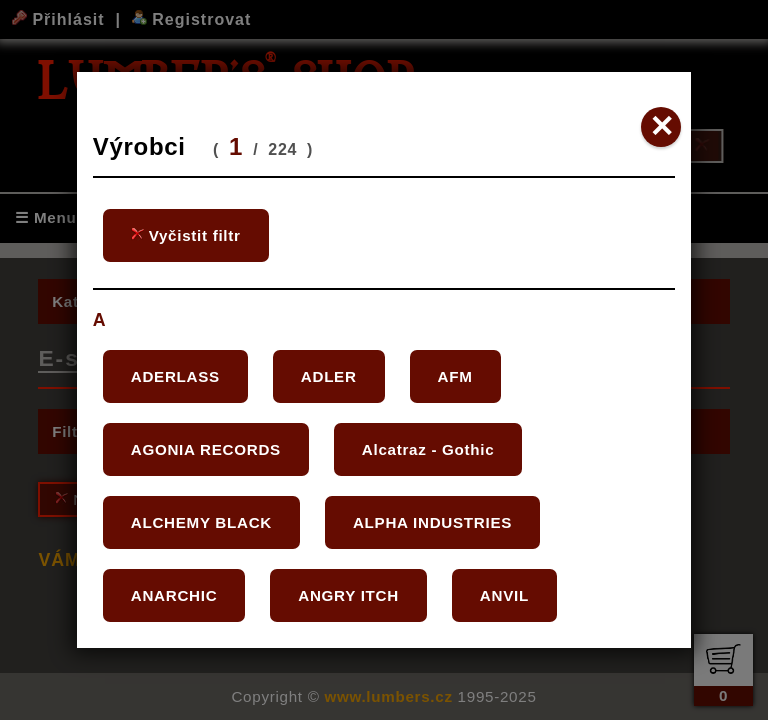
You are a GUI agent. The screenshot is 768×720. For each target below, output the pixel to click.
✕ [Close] (661, 126)
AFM (455, 376)
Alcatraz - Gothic (428, 449)
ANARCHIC (174, 595)
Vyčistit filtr (186, 235)
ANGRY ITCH (348, 595)
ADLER (329, 376)
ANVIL (504, 595)
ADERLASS (175, 376)
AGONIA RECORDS (206, 449)
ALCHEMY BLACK (201, 522)
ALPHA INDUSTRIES (432, 522)
